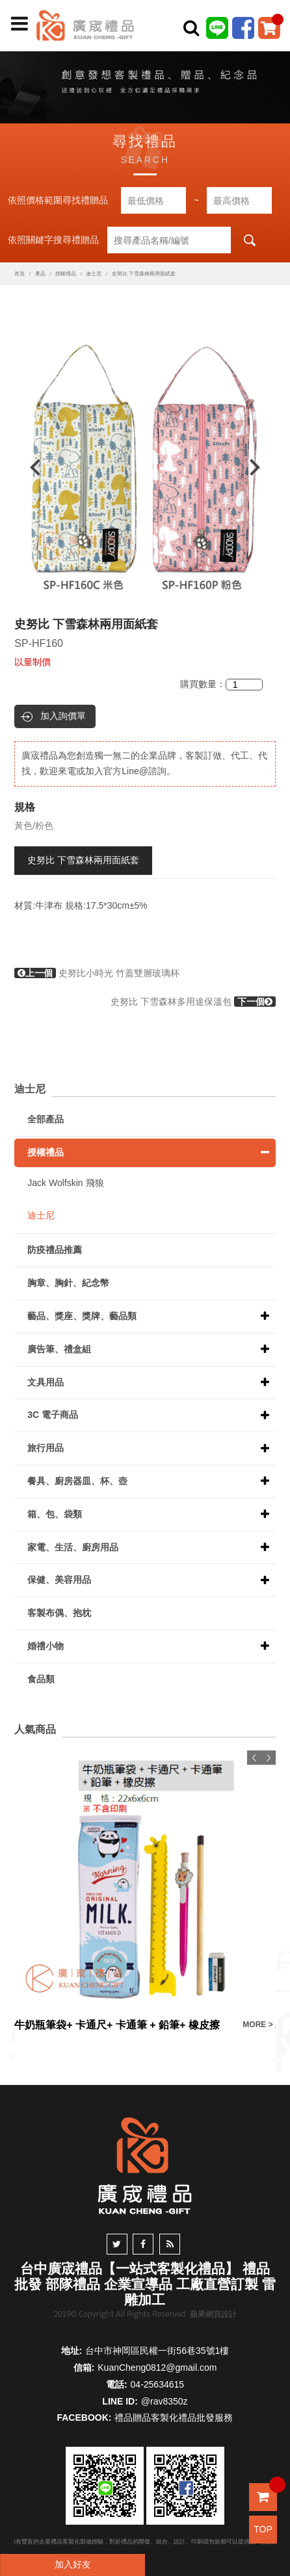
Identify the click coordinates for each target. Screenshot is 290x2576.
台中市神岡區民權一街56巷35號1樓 (157, 2350)
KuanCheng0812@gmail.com (157, 2367)
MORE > (257, 2024)
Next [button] (261, 467)
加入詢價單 (63, 716)
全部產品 (45, 1119)
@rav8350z (164, 2401)
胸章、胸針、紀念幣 (68, 1283)
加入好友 (73, 2564)
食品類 (41, 1679)
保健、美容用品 (59, 1579)
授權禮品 (65, 274)
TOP (263, 2529)
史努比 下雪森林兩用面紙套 (83, 860)
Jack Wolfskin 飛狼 (65, 1183)
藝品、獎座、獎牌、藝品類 (82, 1316)
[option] (144, 467)
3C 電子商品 (52, 1414)
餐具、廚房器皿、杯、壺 (77, 1481)
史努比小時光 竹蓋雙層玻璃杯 (96, 973)
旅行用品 (45, 1448)
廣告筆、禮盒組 (59, 1349)
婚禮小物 (45, 1646)
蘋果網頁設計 (213, 2314)
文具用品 (45, 1382)
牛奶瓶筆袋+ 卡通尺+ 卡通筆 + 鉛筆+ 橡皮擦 (117, 2024)
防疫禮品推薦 (54, 1249)
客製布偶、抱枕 (59, 1613)
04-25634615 (158, 2384)
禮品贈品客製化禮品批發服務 (173, 2417)
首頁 (19, 274)
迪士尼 (93, 274)
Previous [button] (29, 467)
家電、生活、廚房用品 (72, 1547)
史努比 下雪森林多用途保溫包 (193, 1001)
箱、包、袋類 (54, 1514)
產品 (40, 274)
